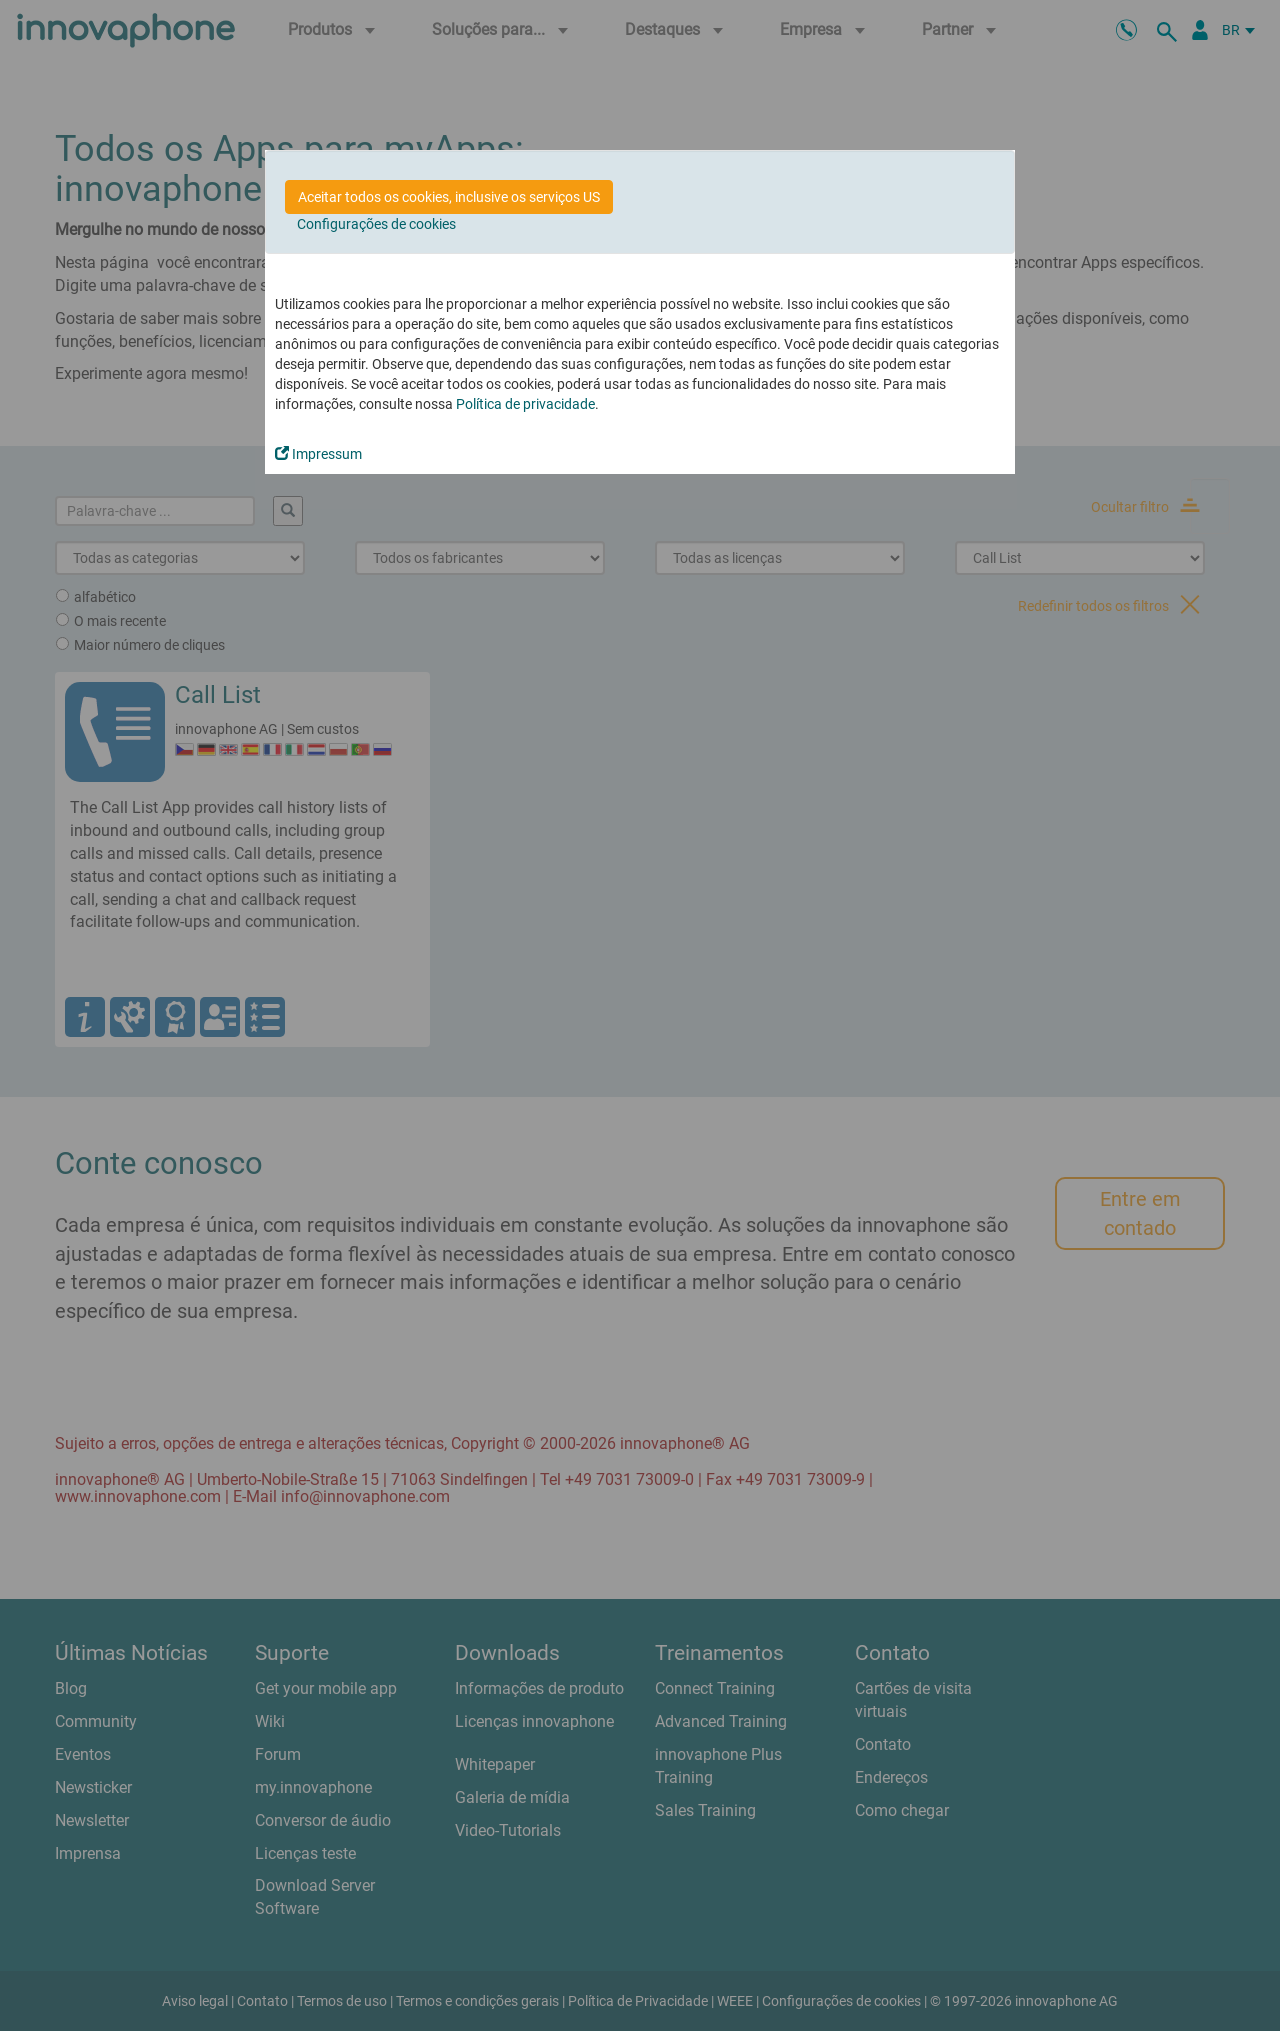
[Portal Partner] (1200, 30)
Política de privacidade (525, 404)
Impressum (318, 454)
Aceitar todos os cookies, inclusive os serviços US (449, 197)
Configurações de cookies (376, 224)
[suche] (1170, 30)
